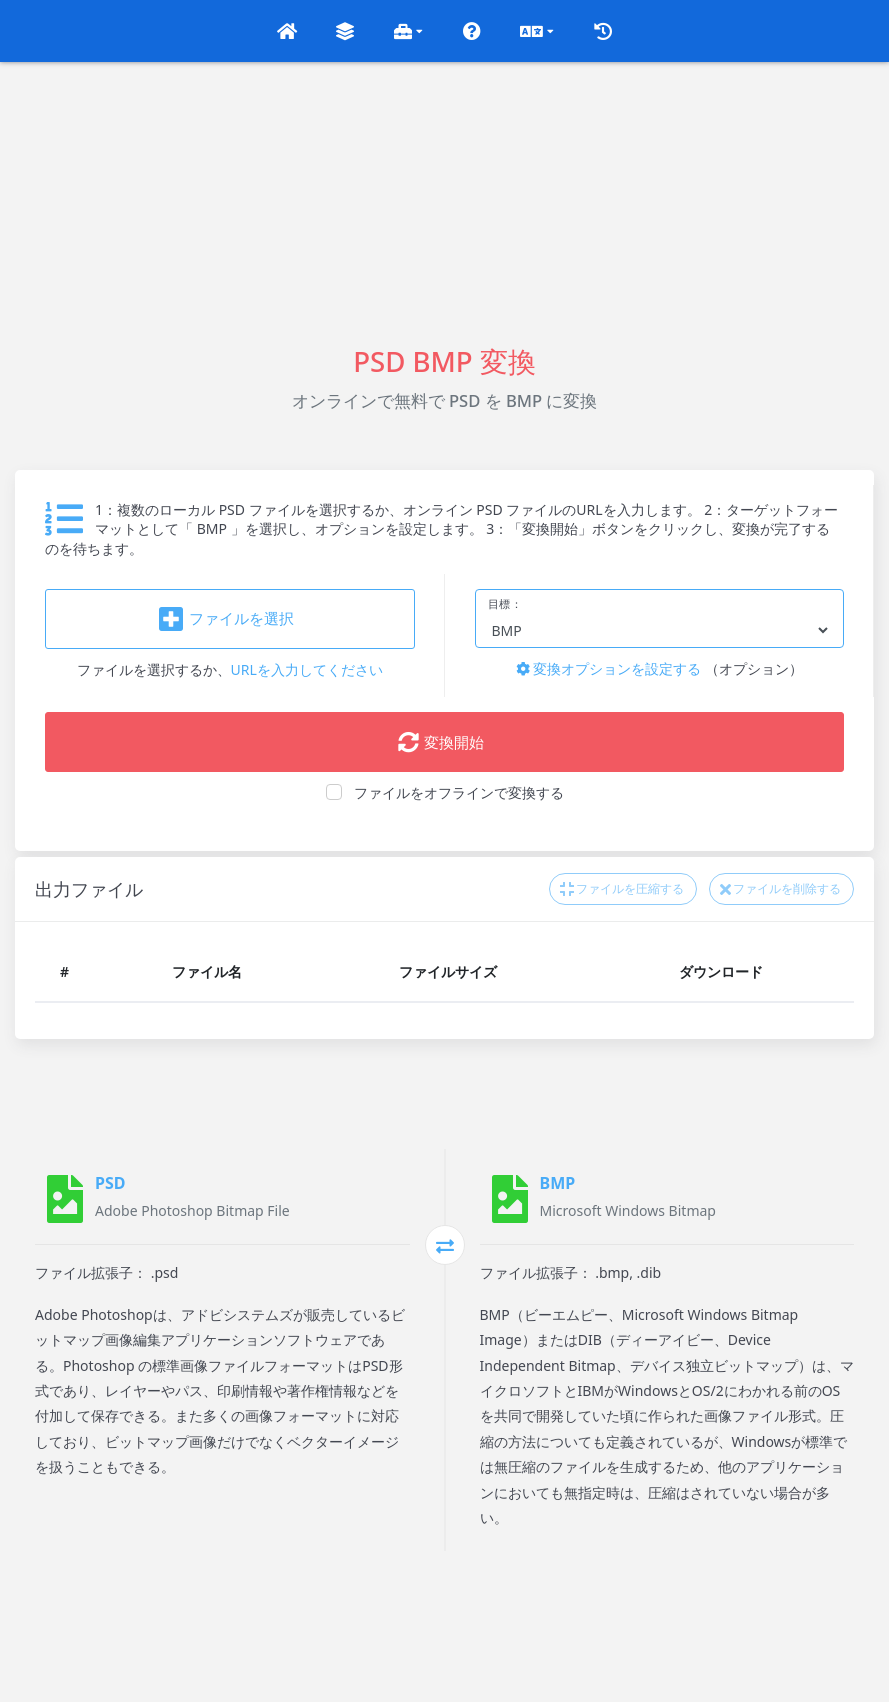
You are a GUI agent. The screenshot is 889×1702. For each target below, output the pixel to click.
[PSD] (65, 1199)
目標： (505, 604)
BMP (558, 1183)
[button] (287, 31)
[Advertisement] (444, 202)
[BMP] (510, 1199)
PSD (110, 1183)
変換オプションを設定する (609, 668)
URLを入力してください (307, 669)
